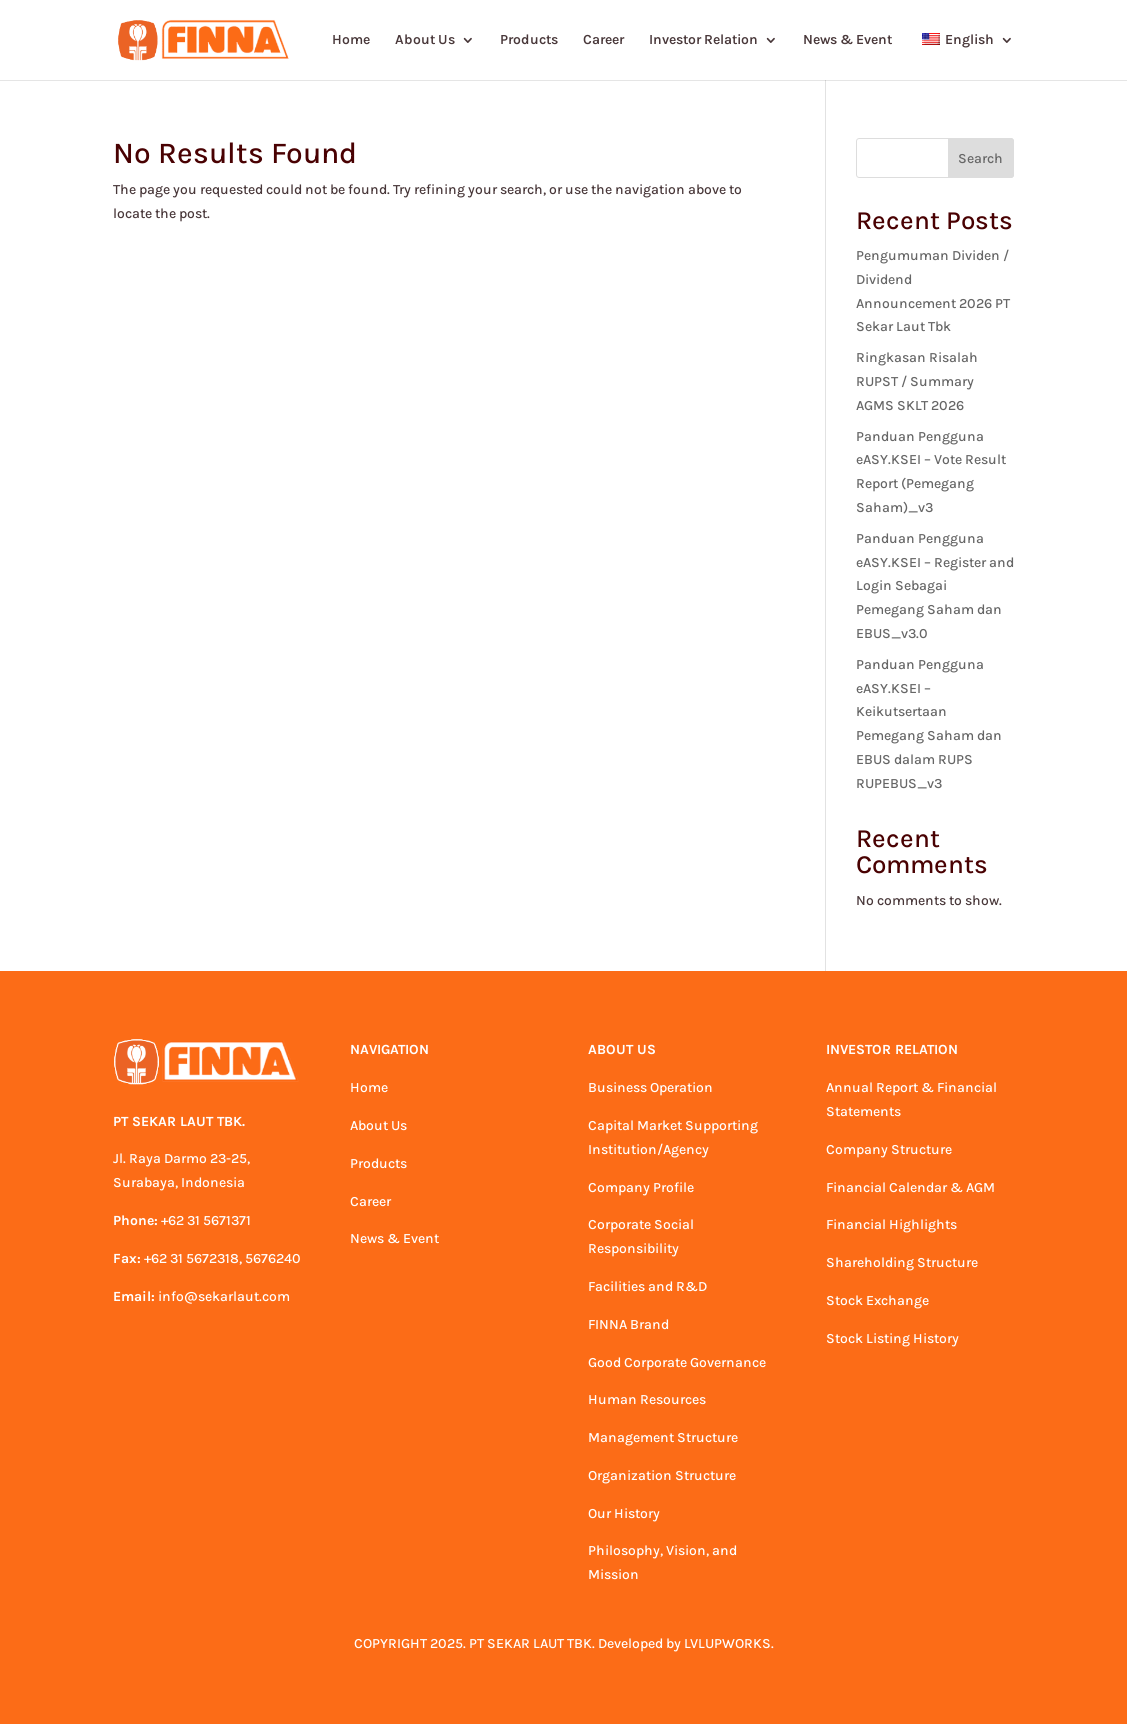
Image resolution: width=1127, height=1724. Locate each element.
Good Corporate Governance (677, 1362)
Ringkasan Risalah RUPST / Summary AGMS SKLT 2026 (917, 381)
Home (351, 40)
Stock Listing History (892, 1338)
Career (603, 40)
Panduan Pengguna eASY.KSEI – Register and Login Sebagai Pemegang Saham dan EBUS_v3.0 (935, 586)
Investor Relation (703, 40)
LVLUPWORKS (727, 1643)
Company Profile (641, 1187)
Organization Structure (662, 1475)
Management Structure (663, 1437)
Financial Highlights (891, 1224)
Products (529, 40)
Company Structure (889, 1149)
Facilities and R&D (647, 1286)
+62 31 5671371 (206, 1220)
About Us (425, 40)
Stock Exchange (877, 1300)
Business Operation (650, 1087)
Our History (624, 1513)
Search (980, 158)
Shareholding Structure (902, 1262)
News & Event (847, 40)
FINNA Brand (628, 1324)
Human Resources (647, 1399)
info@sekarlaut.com (224, 1296)
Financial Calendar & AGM (910, 1187)
